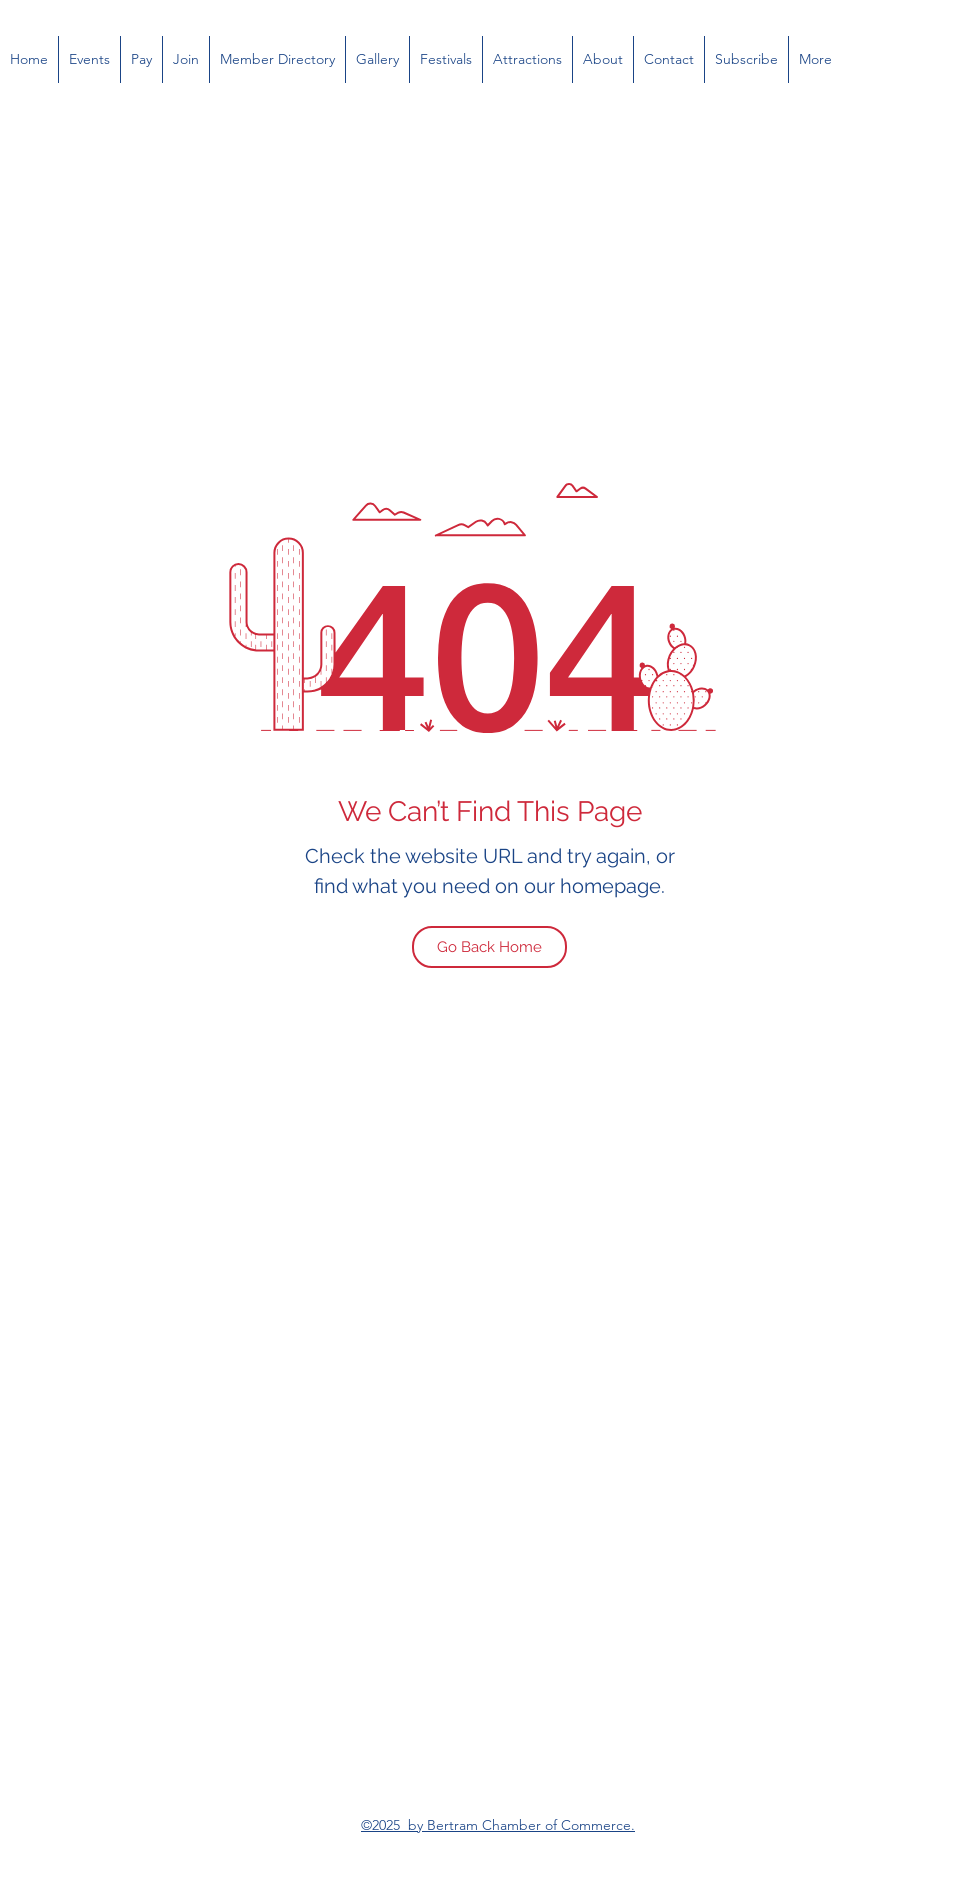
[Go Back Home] (489, 947)
